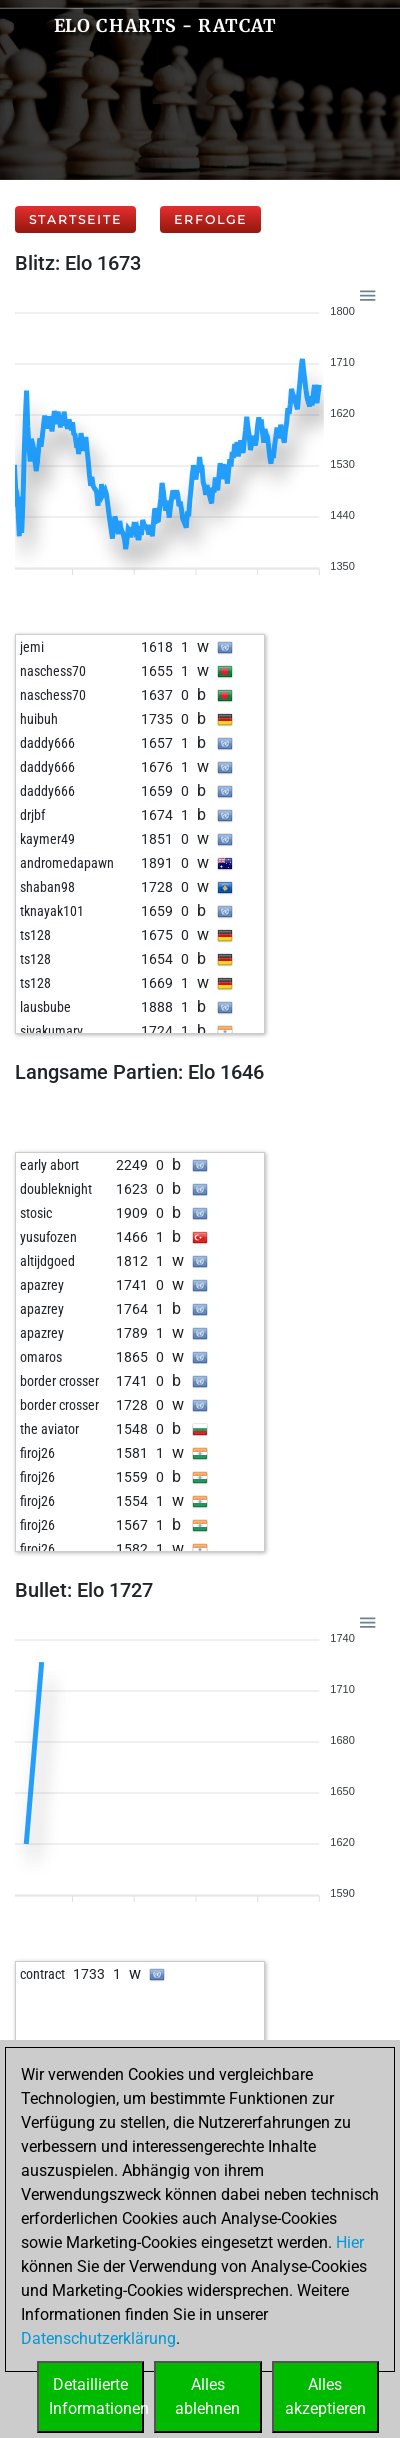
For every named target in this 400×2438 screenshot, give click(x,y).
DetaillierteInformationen (96, 2396)
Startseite (75, 219)
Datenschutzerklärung (98, 2338)
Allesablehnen (207, 2396)
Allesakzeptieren (325, 2396)
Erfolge (210, 219)
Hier (350, 2242)
